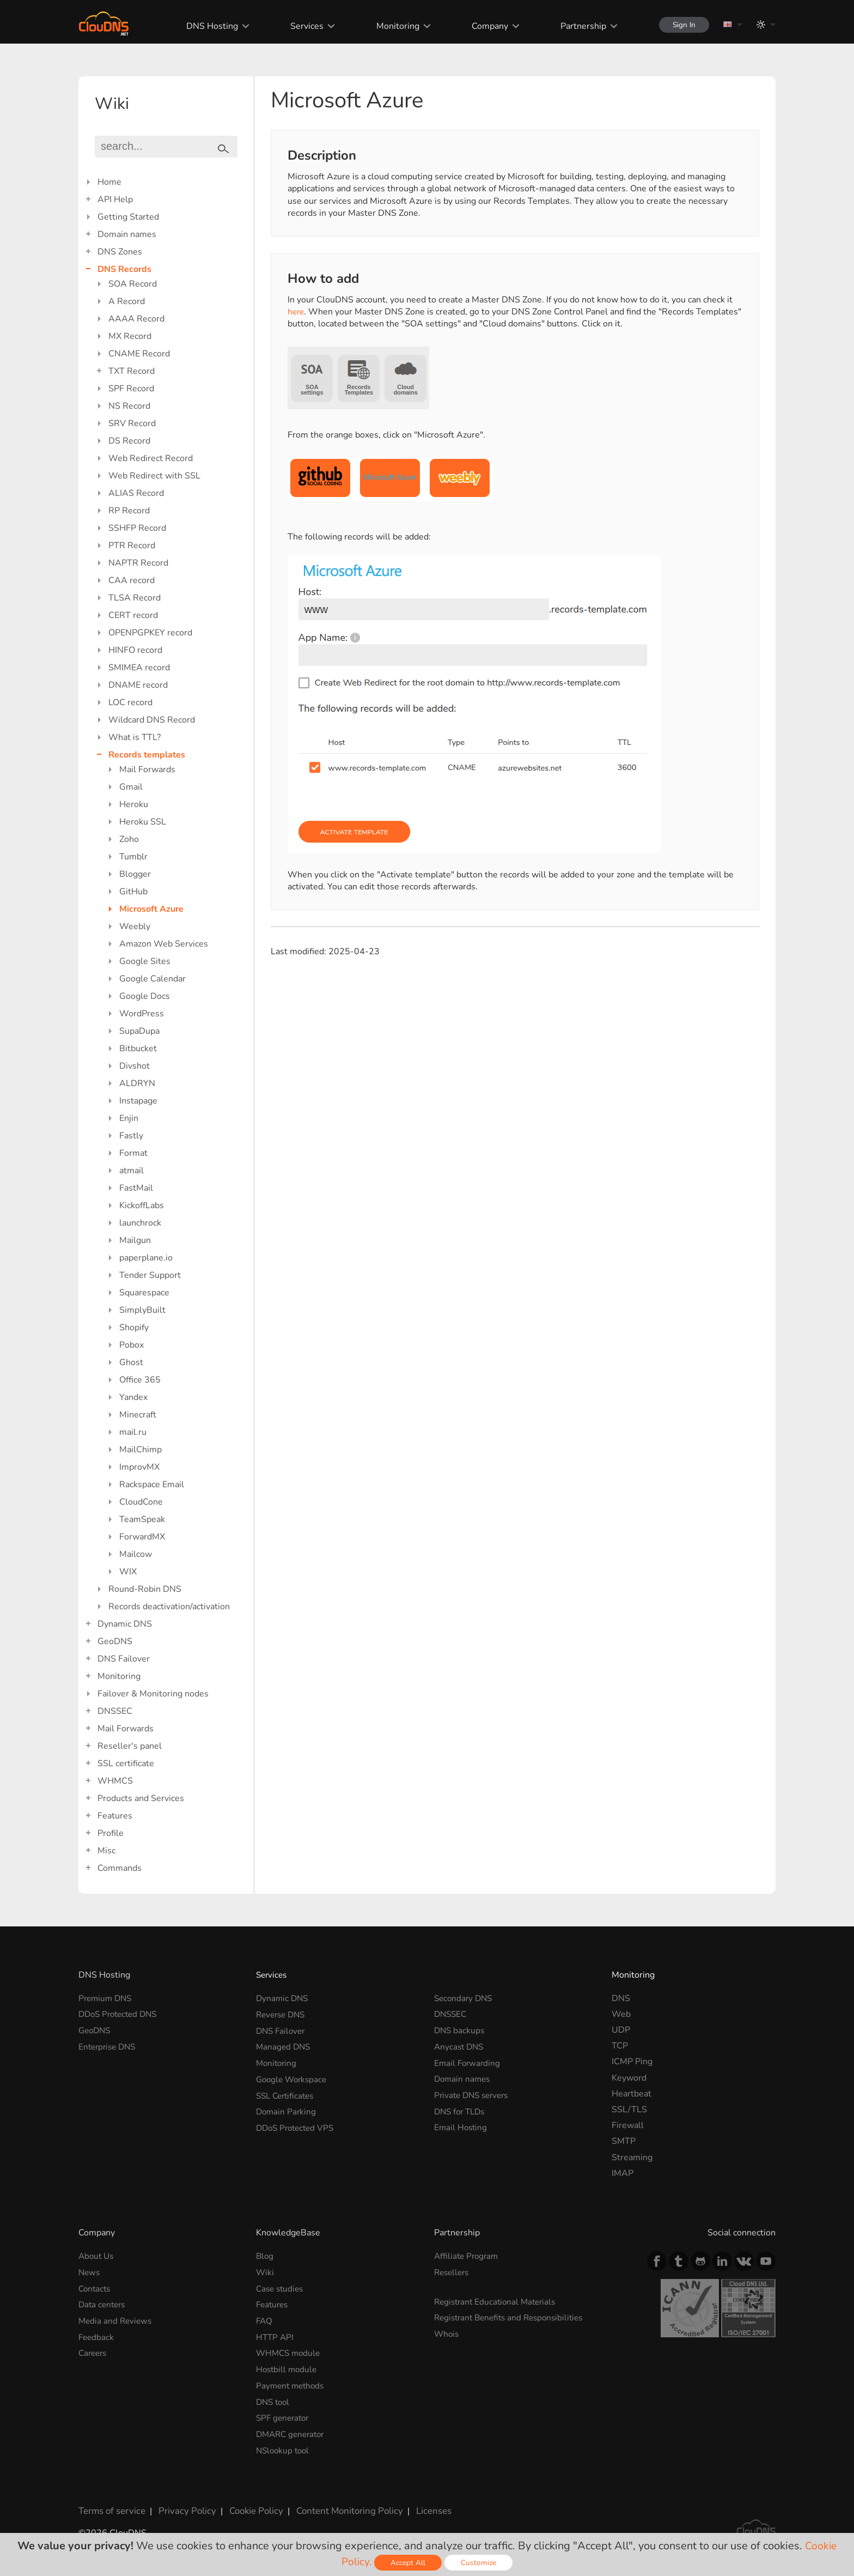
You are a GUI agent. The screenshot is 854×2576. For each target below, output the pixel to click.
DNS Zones (119, 252)
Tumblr (133, 857)
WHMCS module (290, 2351)
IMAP (622, 2173)
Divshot (134, 1066)
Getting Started (128, 217)
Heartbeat (631, 2094)
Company (484, 26)
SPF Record (131, 389)
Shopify (134, 1328)
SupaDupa (139, 1031)
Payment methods (292, 2384)
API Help (115, 199)
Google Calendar (152, 979)
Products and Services (140, 1798)
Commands (119, 1868)
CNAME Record (139, 354)
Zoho (129, 839)
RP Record (129, 511)
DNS (621, 1998)
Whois (447, 2333)
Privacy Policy (183, 2507)
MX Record (129, 336)
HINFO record (135, 650)
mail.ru (133, 1432)
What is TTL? (134, 737)
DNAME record (138, 685)
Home (109, 182)
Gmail (131, 787)
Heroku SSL (142, 822)
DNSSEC (114, 1711)
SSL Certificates (287, 2094)
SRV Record (132, 423)
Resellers (453, 2272)
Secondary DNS (465, 1998)
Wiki (265, 2272)
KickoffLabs (141, 1205)
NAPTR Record (138, 563)
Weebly (134, 926)
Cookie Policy (249, 2507)
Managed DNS (284, 2046)
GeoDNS (114, 1641)
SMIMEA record (139, 668)
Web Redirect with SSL (154, 476)
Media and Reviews (116, 2320)
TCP (620, 2046)
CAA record (131, 580)
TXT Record (131, 371)
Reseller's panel (129, 1746)
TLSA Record (134, 598)
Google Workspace (293, 2078)
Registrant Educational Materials (498, 2301)
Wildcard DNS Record (151, 720)
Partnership (577, 26)
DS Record (129, 441)
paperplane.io (146, 1258)
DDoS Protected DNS (120, 2014)
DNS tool (274, 2399)
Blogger (135, 874)
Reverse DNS (282, 2014)
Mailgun (135, 1240)
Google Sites (144, 961)
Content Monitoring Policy (339, 2507)
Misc (106, 1851)
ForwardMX (142, 1537)
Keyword (629, 2078)
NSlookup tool (284, 2447)
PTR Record (131, 545)
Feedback (96, 2336)
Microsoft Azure (151, 909)
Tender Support (150, 1275)
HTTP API (275, 2336)
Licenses (421, 2507)
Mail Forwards (147, 769)
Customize (479, 2562)
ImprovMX (139, 1467)
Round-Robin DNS (144, 1589)
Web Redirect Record (150, 458)
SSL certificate (125, 1763)
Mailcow (135, 1554)
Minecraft (137, 1415)
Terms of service (110, 2507)
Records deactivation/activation (169, 1607)
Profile (110, 1833)
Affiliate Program (468, 2256)
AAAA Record (136, 319)
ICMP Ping (632, 2062)
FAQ (264, 2320)
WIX (128, 1572)
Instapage (138, 1101)
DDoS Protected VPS (297, 2125)
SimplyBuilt (142, 1310)
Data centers (103, 2304)
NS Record (129, 406)
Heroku (133, 804)
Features (114, 1816)
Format (133, 1153)
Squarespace (144, 1293)
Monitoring (391, 26)
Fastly (131, 1136)
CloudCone (141, 1502)
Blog (265, 2256)
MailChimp (140, 1450)
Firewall (628, 2125)
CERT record (133, 615)
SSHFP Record (137, 528)
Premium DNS (106, 1998)
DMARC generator (293, 2431)
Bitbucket (138, 1048)
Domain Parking (287, 2110)
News (89, 2272)
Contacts (95, 2288)
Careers (93, 2351)
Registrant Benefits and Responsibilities (513, 2317)
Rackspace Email (151, 1484)
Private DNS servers (474, 2094)
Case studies (281, 2288)
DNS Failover (123, 1659)
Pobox (131, 1345)
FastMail (136, 1188)
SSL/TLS (629, 2110)
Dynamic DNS (124, 1624)
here (297, 312)
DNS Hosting (207, 26)
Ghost (131, 1362)
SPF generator (284, 2415)
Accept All (409, 2562)
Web (621, 2014)
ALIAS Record (136, 493)
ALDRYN (137, 1083)
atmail (131, 1171)
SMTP (624, 2141)
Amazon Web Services (163, 944)
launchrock (140, 1223)
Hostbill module (288, 2367)
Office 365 (140, 1380)
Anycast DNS (460, 2046)
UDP (621, 2030)
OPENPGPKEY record (150, 633)
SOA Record (132, 284)
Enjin (128, 1118)
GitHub (133, 892)
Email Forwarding (468, 2062)
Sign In (681, 25)
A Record (126, 301)
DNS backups (460, 2030)
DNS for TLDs (461, 2110)
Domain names (126, 234)
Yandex (133, 1397)
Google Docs (144, 996)
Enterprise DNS (109, 2046)
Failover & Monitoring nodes (153, 1694)
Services (301, 26)
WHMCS (115, 1781)
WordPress (141, 1014)
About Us (97, 2256)
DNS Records (124, 269)
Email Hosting (461, 2125)
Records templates (146, 755)
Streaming (632, 2157)
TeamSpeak (142, 1519)
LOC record (130, 702)
